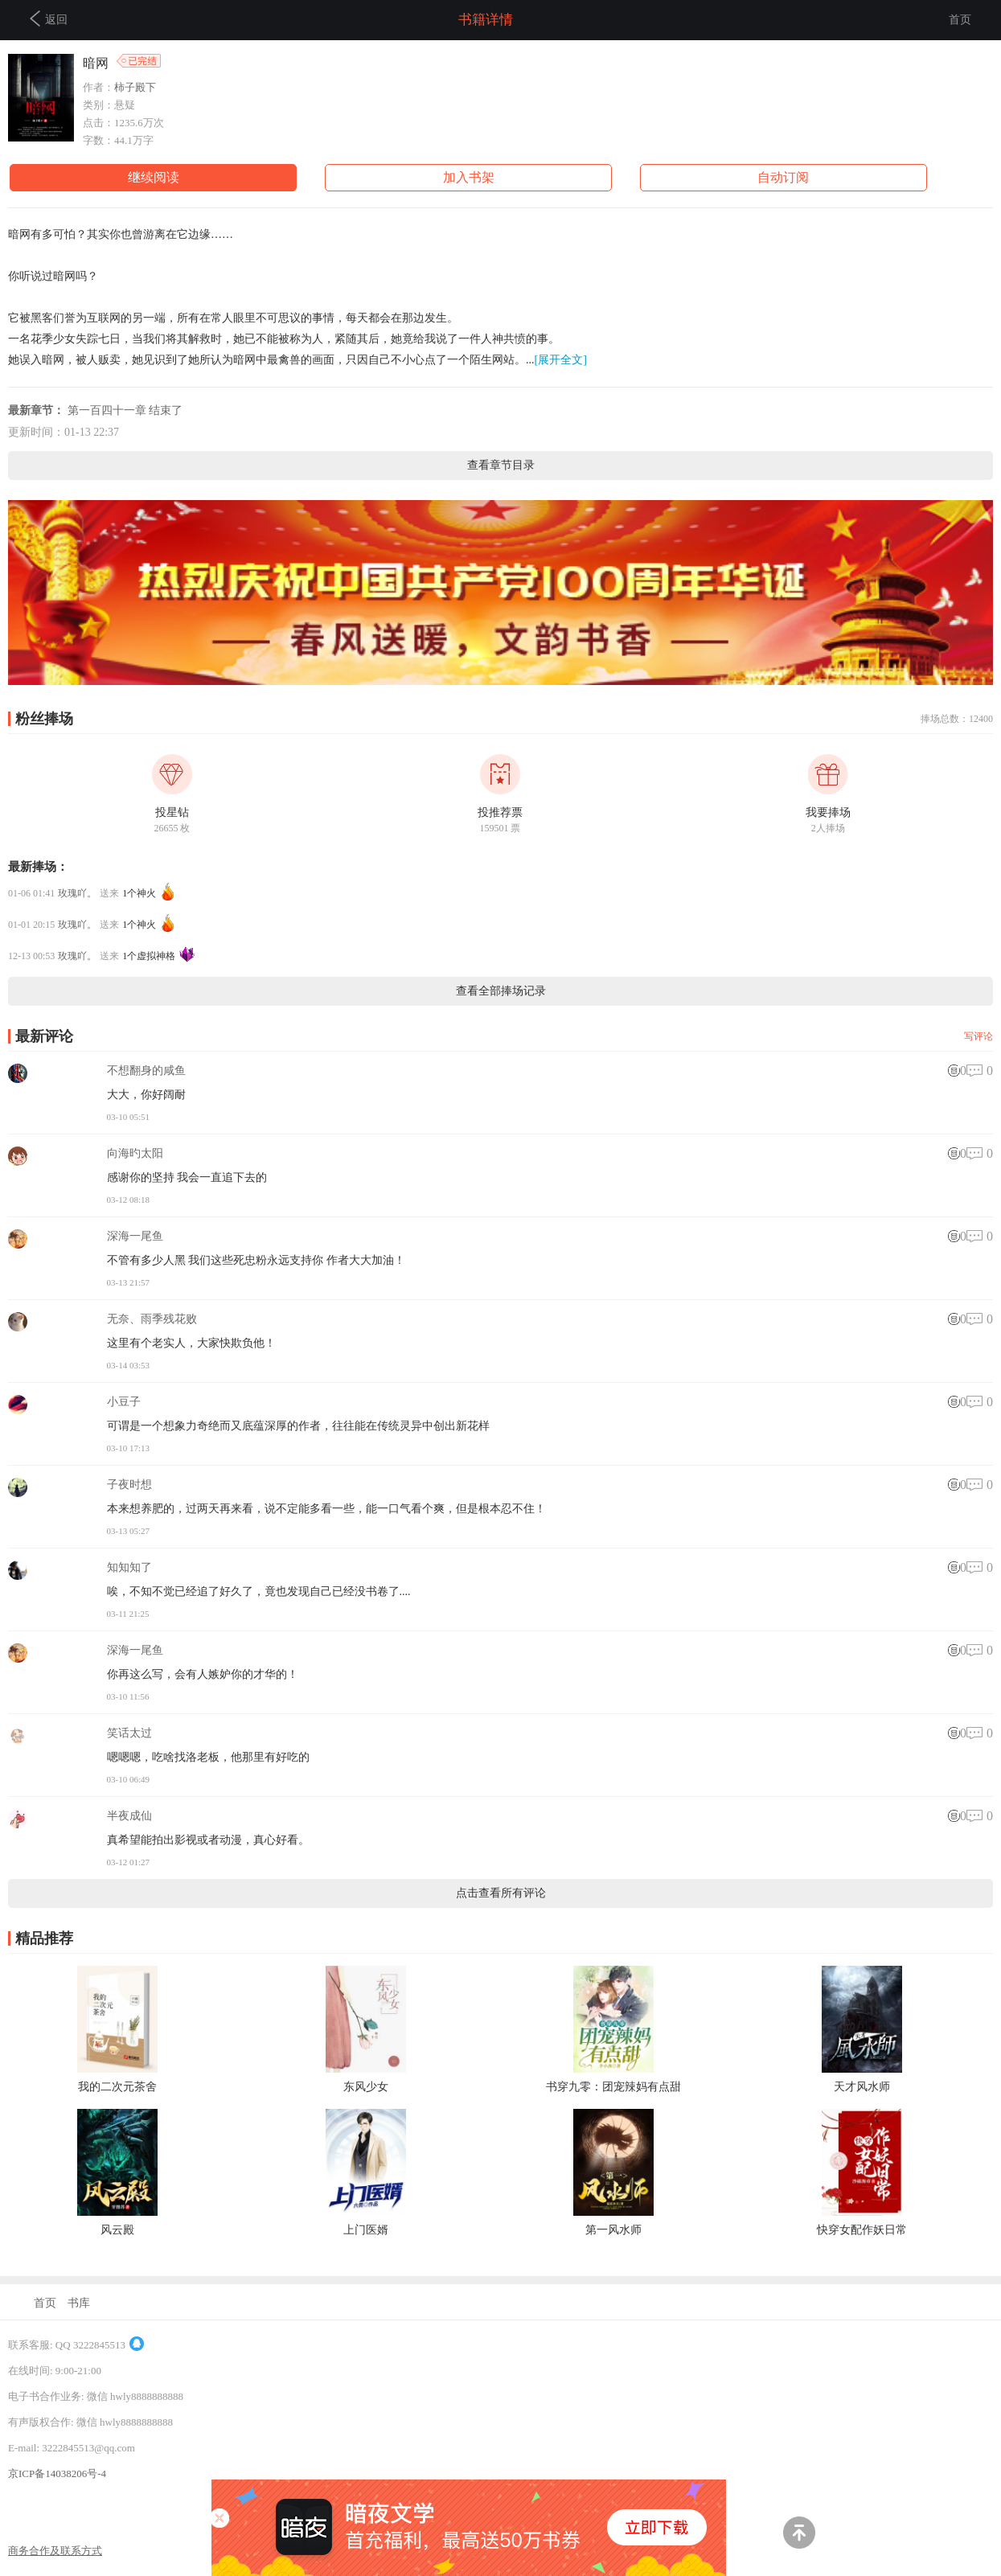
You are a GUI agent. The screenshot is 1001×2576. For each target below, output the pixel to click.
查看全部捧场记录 (501, 991)
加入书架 (468, 177)
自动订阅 (783, 177)
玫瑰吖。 (77, 893)
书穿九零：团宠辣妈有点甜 (613, 2087)
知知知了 (129, 1567)
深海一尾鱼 (135, 1236)
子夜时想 (129, 1485)
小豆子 (124, 1402)
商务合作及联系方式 (55, 2551)
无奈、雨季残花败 (152, 1319)
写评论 (978, 1036)
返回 (49, 18)
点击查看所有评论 (501, 1893)
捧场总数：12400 (957, 718)
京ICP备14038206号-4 (57, 2473)
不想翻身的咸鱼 (146, 1070)
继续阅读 (153, 177)
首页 (960, 20)
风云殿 (117, 2230)
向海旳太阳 (135, 1153)
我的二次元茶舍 (117, 2087)
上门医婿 (365, 2230)
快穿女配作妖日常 (862, 2230)
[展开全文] (561, 360)
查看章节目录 (501, 465)
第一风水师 (613, 2230)
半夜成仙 (129, 1816)
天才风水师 (862, 2087)
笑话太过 (129, 1733)
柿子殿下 (135, 87)
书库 (79, 2303)
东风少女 (365, 2087)
